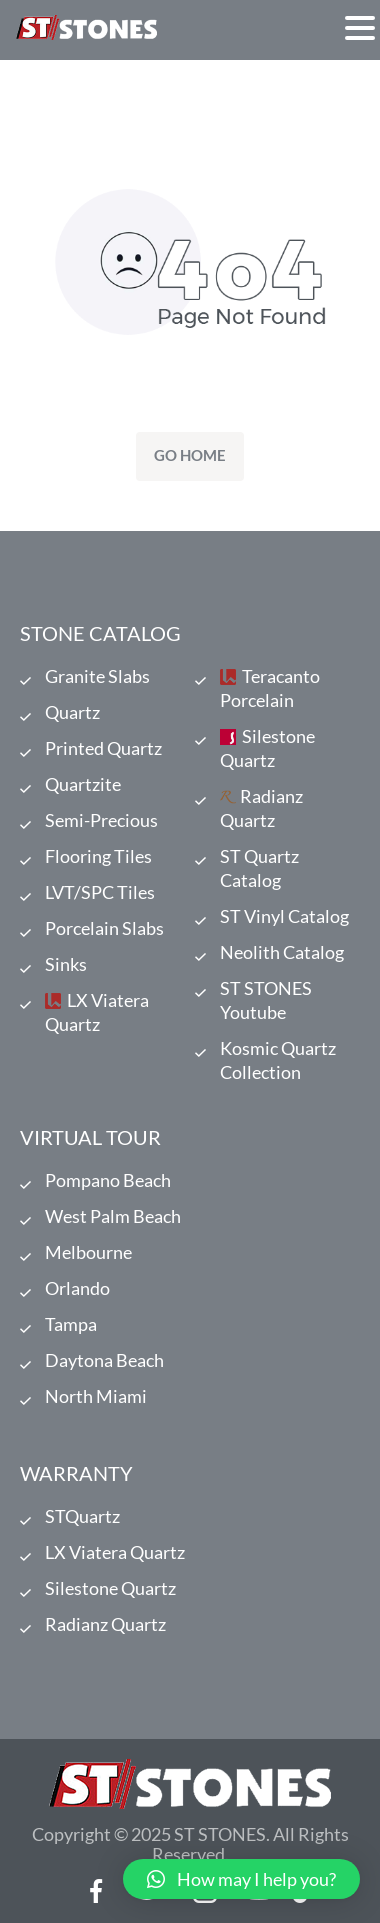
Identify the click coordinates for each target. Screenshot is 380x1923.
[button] (241, 1879)
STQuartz (82, 1516)
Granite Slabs (97, 676)
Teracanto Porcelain (270, 688)
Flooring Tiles (98, 856)
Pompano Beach (108, 1180)
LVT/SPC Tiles (100, 892)
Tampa (71, 1324)
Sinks (66, 964)
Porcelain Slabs (104, 928)
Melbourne (88, 1252)
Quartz (72, 712)
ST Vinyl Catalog (284, 916)
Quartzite (83, 784)
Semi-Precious (101, 820)
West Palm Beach (113, 1216)
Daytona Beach (104, 1360)
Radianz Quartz (261, 808)
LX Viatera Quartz (97, 1012)
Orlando (77, 1288)
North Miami (96, 1396)
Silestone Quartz (267, 748)
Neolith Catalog (282, 952)
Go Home (190, 455)
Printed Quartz (103, 748)
